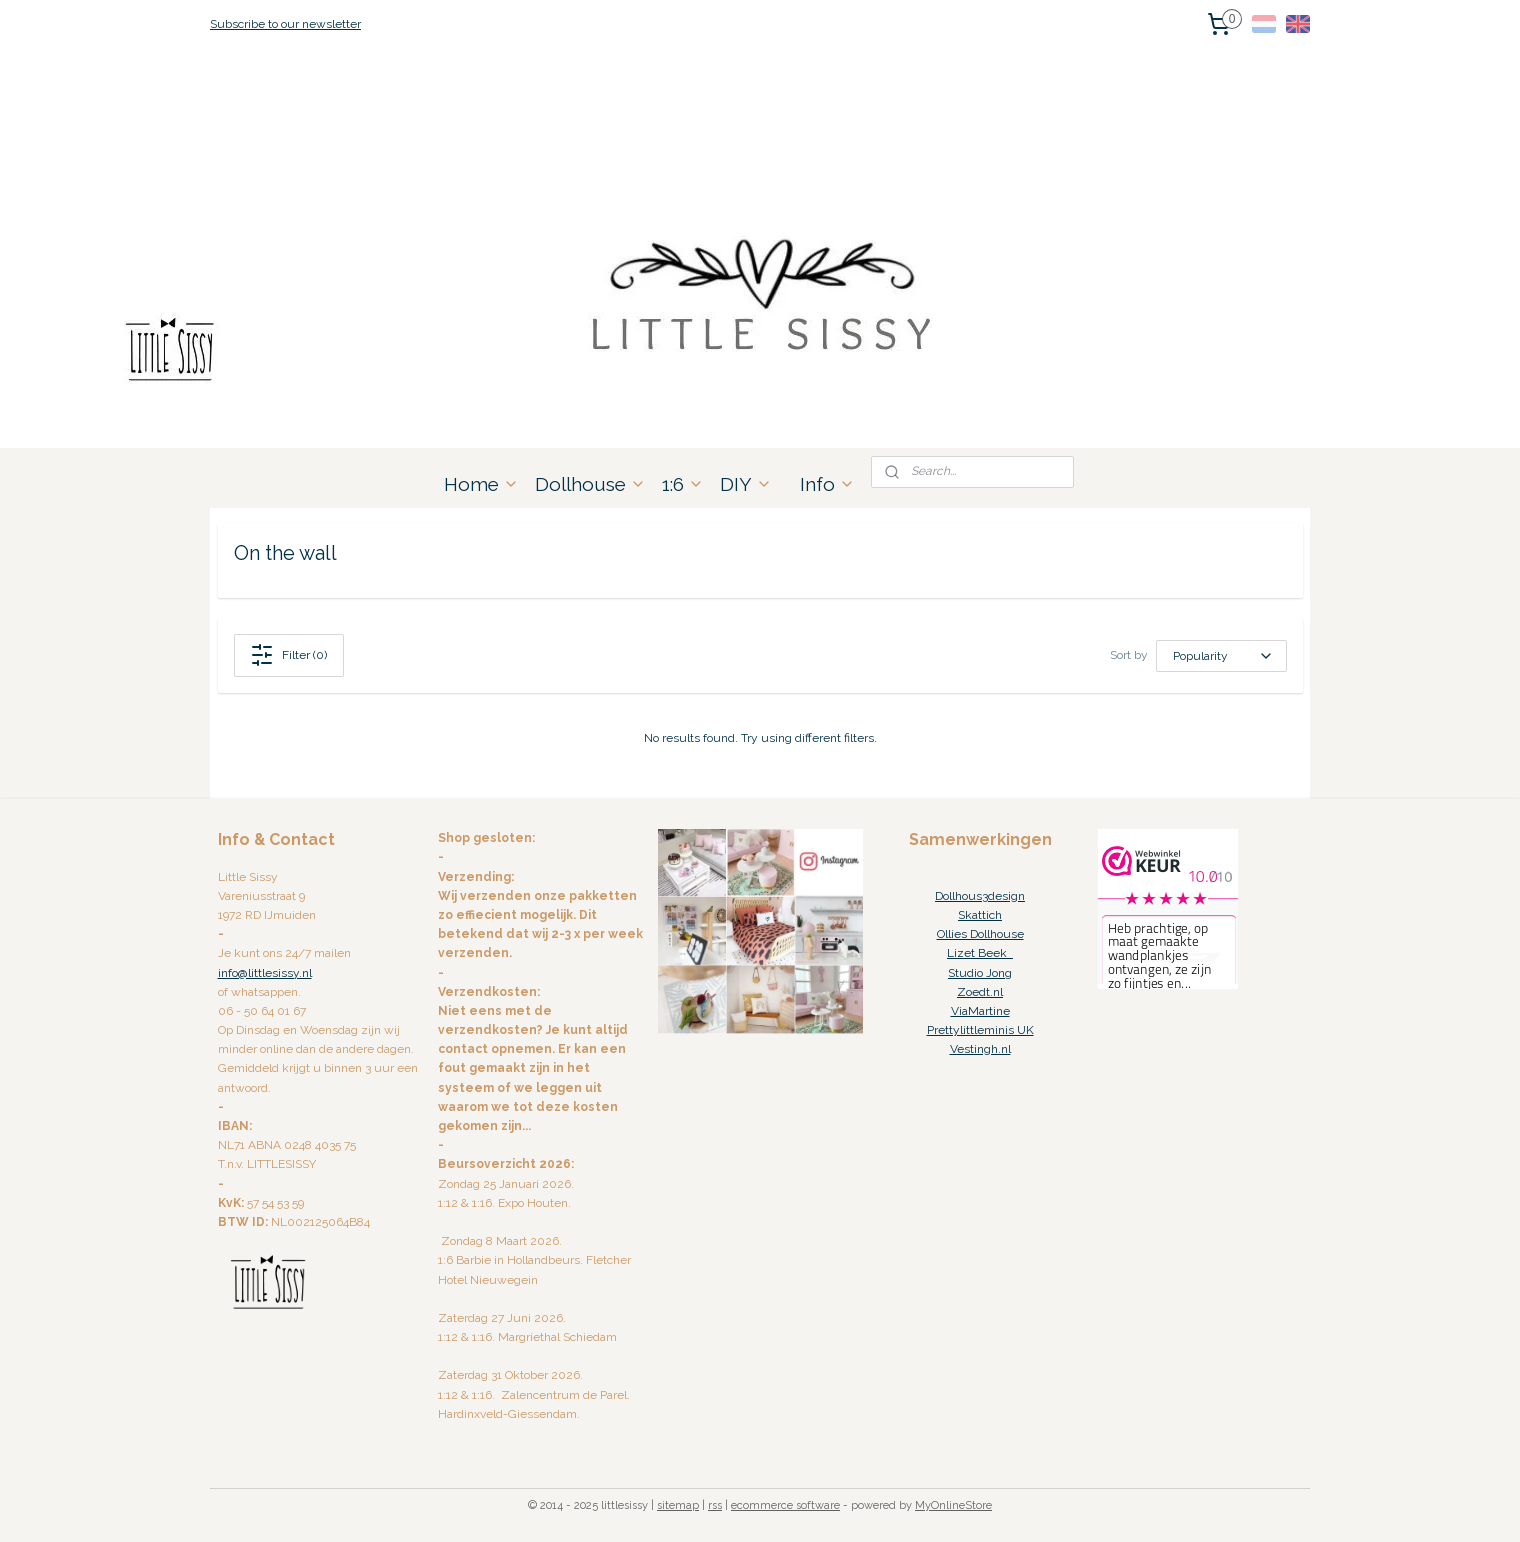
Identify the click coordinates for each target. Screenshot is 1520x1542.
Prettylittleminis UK (980, 1030)
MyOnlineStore (953, 1505)
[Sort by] (1221, 656)
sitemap (678, 1505)
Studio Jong (980, 973)
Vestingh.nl (980, 1049)
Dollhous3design (980, 896)
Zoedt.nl (980, 992)
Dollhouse (590, 484)
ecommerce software (785, 1505)
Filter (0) (288, 655)
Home (481, 484)
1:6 (683, 484)
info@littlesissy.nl (265, 973)
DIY (746, 484)
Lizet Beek (980, 953)
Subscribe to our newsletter (285, 24)
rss (715, 1505)
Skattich (980, 915)
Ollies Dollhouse (980, 934)
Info (827, 484)
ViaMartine (980, 1011)
